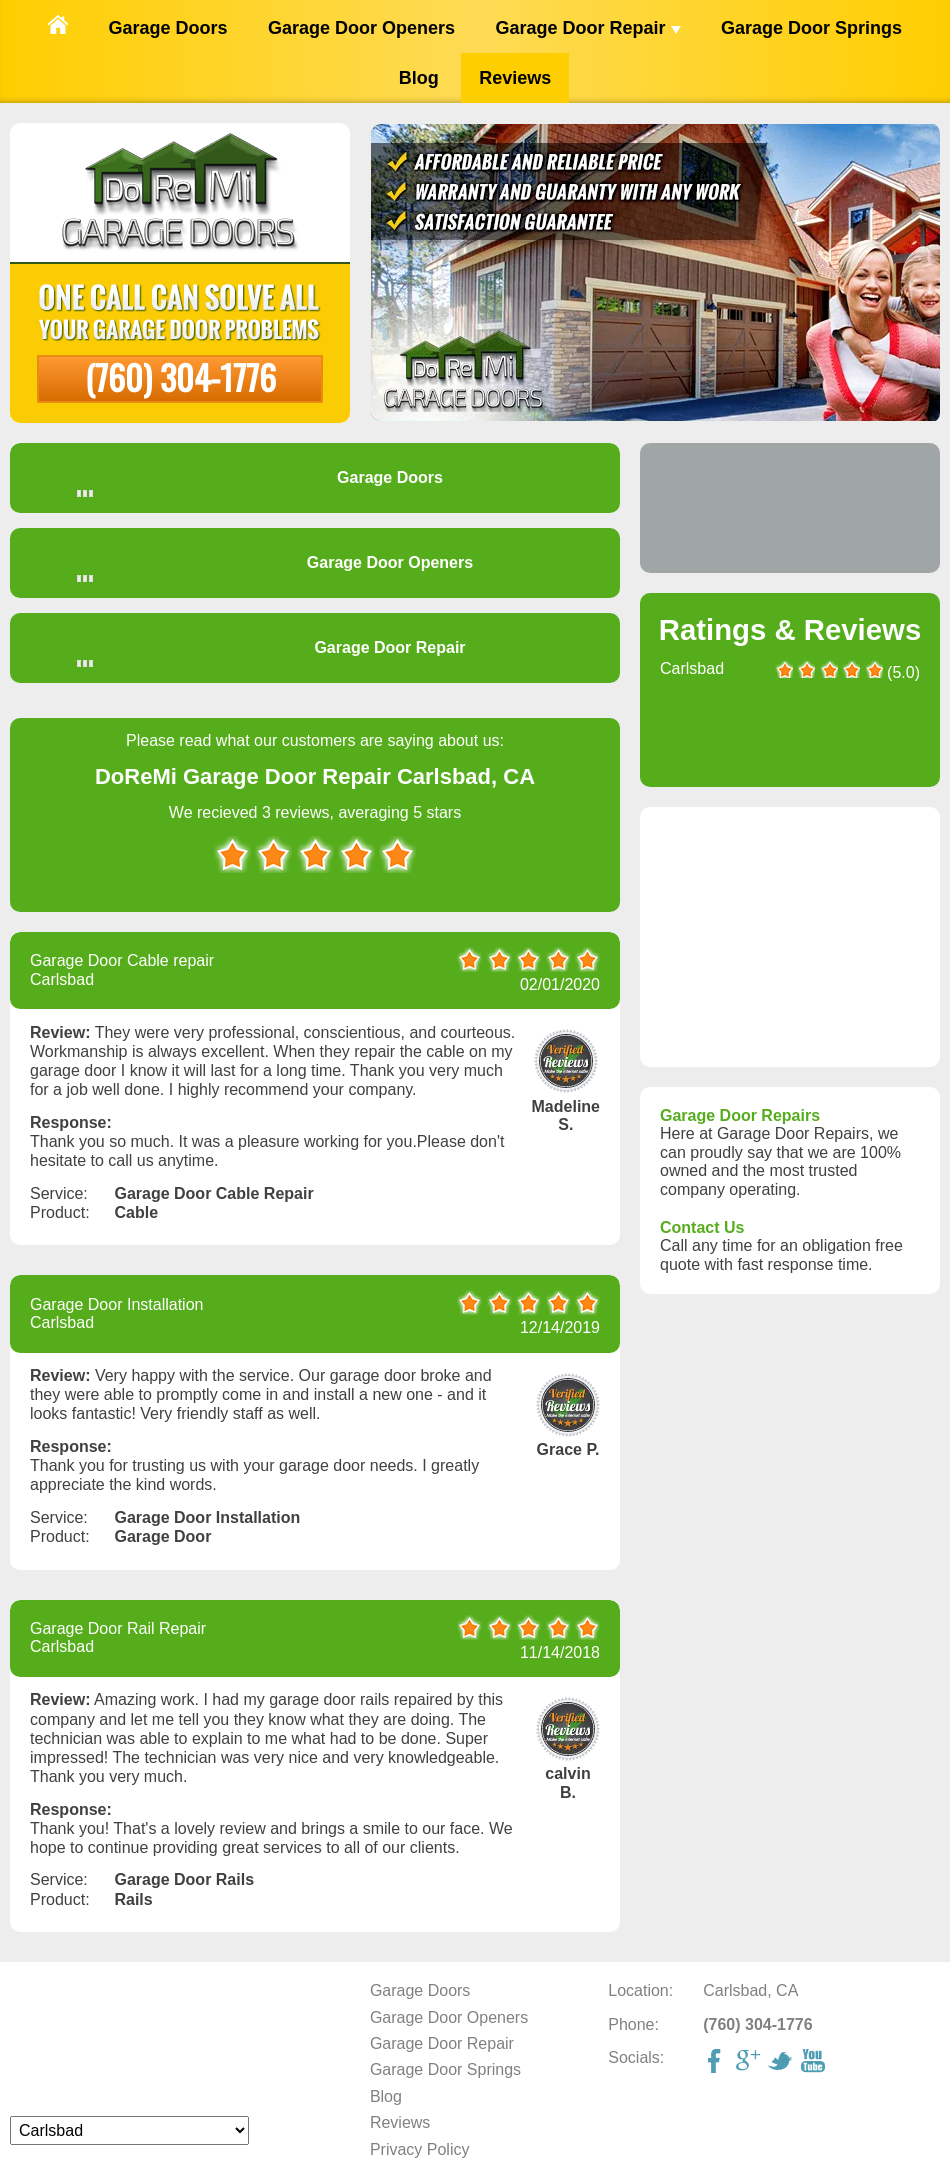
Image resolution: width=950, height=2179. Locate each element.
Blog (419, 78)
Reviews (515, 78)
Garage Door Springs (811, 28)
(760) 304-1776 (180, 376)
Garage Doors (167, 28)
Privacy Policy (420, 2149)
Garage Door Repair (587, 28)
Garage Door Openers (361, 28)
